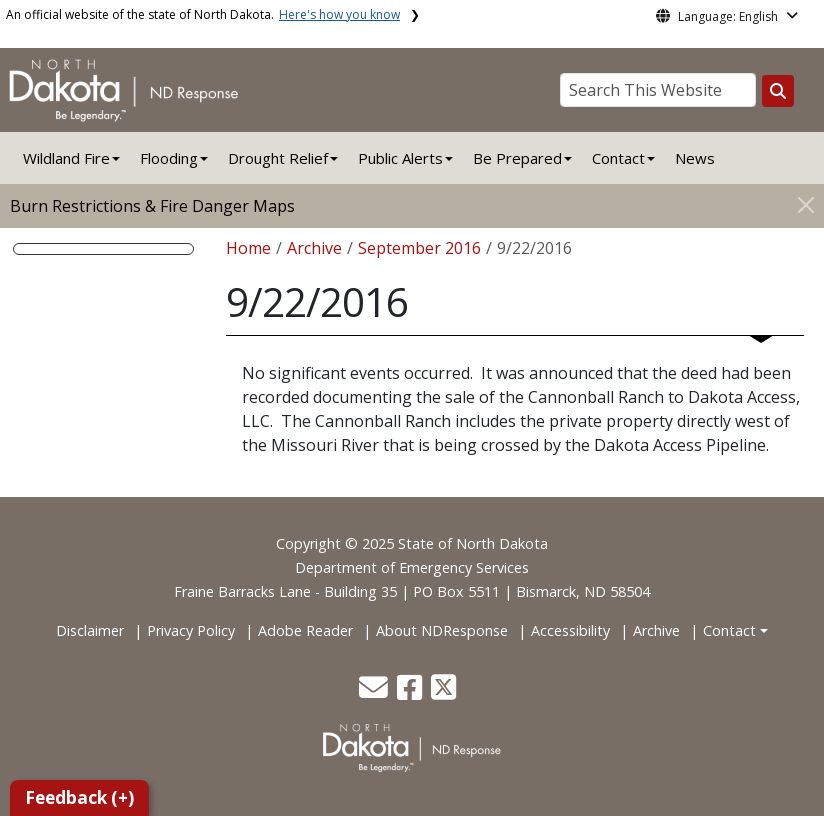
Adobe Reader (305, 630)
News (695, 158)
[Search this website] (778, 91)
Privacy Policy (191, 630)
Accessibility (570, 630)
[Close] (806, 204)
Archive (314, 248)
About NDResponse (442, 630)
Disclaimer (90, 630)
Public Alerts (400, 158)
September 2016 (419, 248)
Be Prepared (517, 158)
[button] (375, 692)
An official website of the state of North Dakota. (203, 14)
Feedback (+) (79, 797)
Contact (729, 630)
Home (248, 248)
